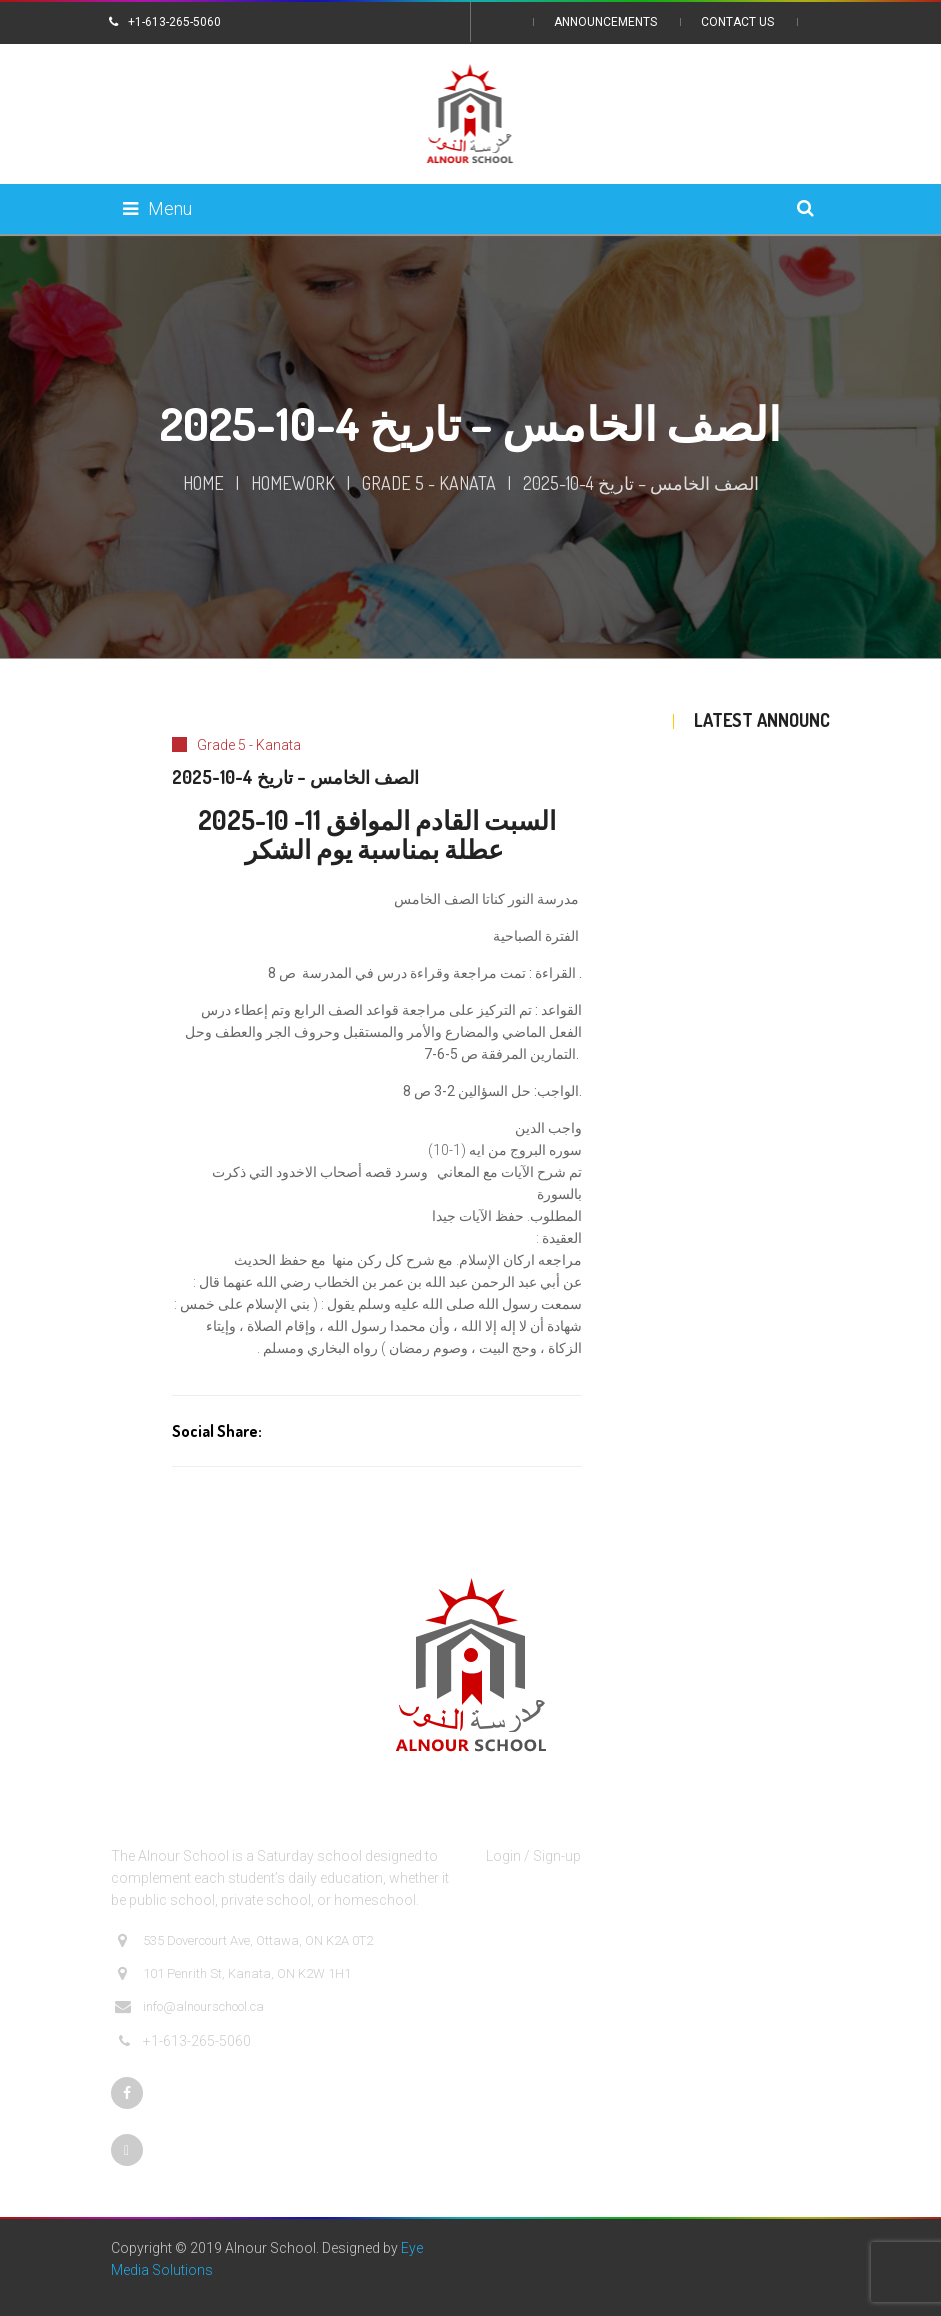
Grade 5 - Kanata (429, 483)
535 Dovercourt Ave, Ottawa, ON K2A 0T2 (244, 1941)
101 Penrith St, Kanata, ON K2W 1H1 (233, 1974)
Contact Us (737, 22)
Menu (157, 208)
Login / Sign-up (533, 1856)
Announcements (605, 22)
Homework (293, 483)
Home (203, 483)
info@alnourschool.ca (189, 2007)
